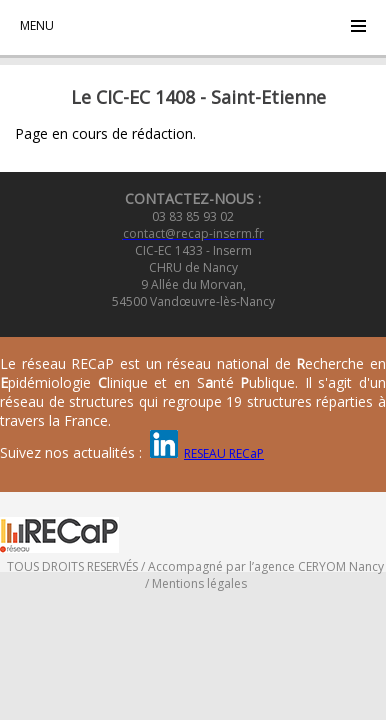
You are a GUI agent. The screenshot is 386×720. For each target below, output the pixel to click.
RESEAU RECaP (224, 453)
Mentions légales (199, 583)
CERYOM (322, 566)
